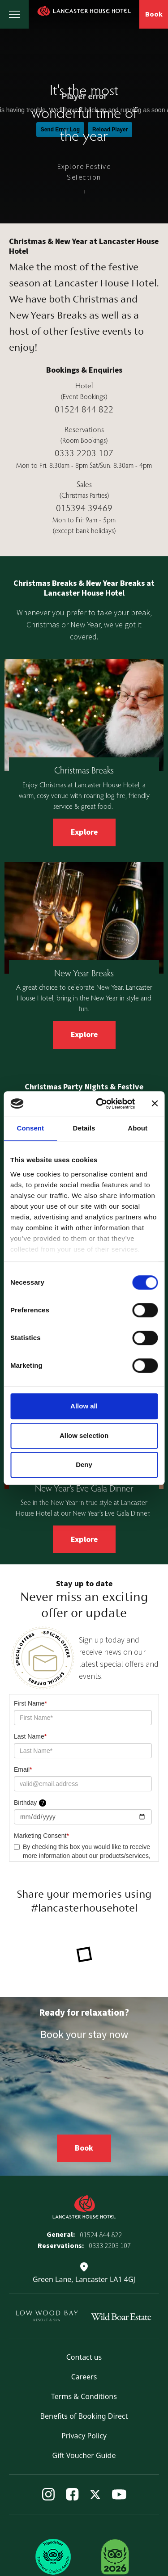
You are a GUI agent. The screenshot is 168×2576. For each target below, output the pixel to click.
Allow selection (84, 1435)
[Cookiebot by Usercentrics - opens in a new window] (100, 1103)
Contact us (84, 2357)
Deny (84, 1464)
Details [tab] (84, 1128)
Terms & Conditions (84, 2396)
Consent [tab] (30, 1128)
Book (154, 14)
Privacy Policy (84, 2436)
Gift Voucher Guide (84, 2455)
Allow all (84, 1406)
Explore (84, 832)
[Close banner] (154, 1104)
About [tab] (137, 1128)
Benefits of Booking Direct (84, 2416)
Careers (84, 2377)
